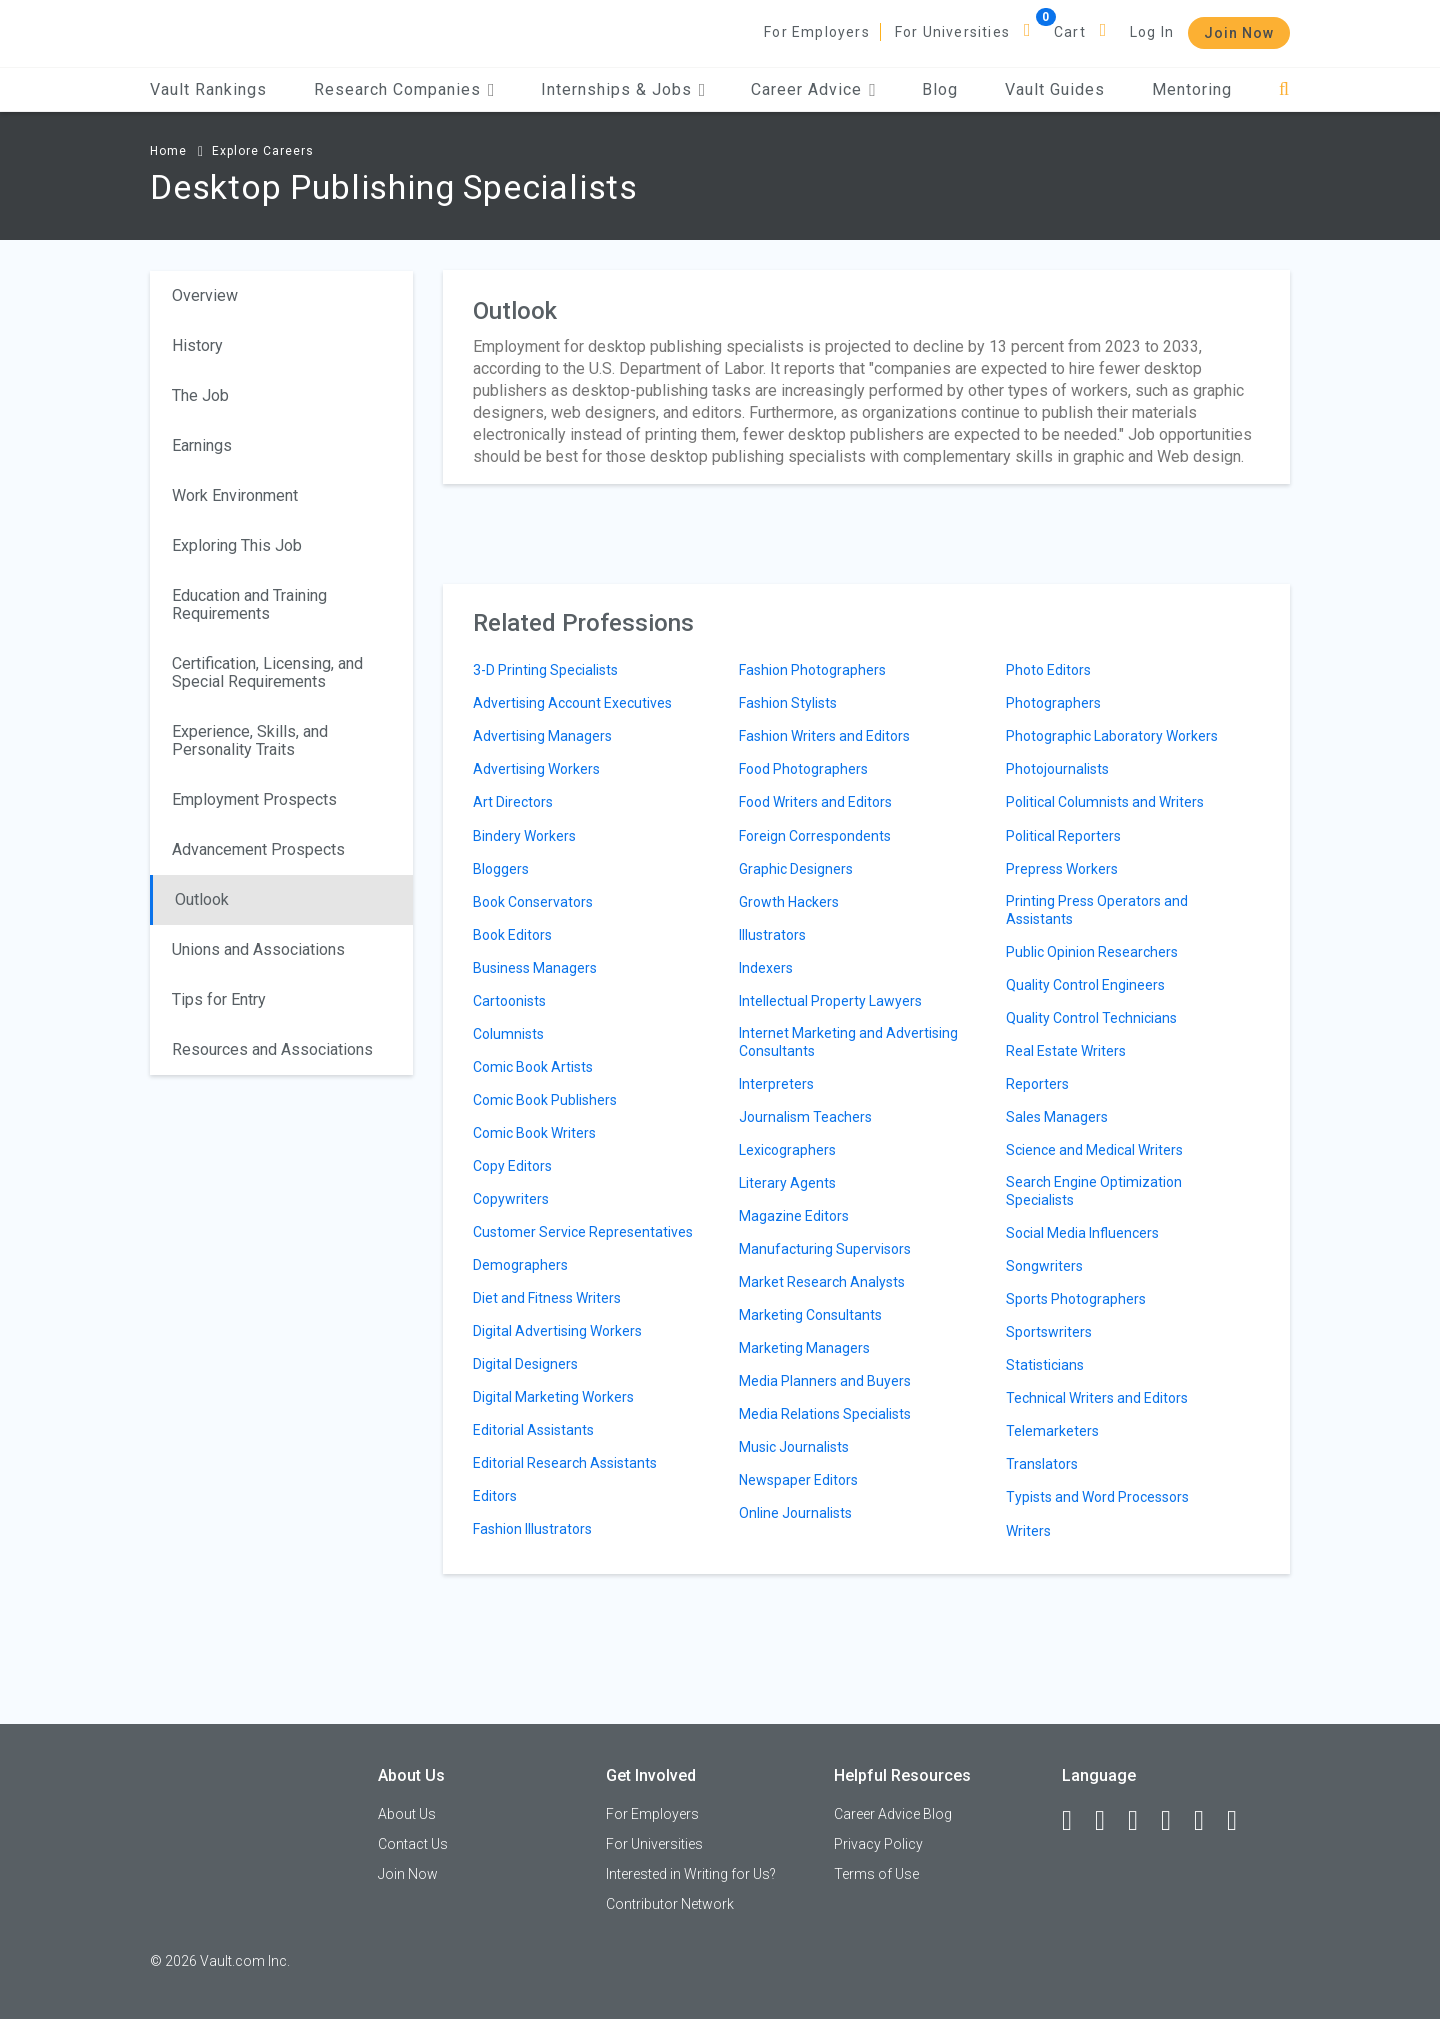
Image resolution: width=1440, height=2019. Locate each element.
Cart (1070, 32)
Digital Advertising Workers (557, 1331)
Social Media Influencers (1082, 1233)
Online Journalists (795, 1513)
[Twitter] (1142, 1821)
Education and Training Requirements (249, 604)
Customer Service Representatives (583, 1232)
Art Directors (513, 802)
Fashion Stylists (788, 703)
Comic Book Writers (534, 1133)
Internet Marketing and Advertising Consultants (848, 1042)
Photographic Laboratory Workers (1112, 736)
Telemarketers (1052, 1431)
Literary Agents (787, 1183)
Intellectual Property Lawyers (830, 1001)
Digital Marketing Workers (553, 1397)
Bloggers (501, 869)
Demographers (520, 1265)
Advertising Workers (536, 769)
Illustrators (772, 935)
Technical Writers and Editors (1097, 1398)
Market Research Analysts (822, 1282)
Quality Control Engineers (1085, 985)
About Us (407, 1814)
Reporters (1037, 1084)
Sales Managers (1057, 1117)
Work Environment (235, 495)
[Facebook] (1076, 1821)
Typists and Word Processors (1097, 1497)
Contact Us (413, 1844)
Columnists (508, 1034)
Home (168, 151)
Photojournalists (1057, 769)
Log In (1152, 32)
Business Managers (535, 968)
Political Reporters (1063, 836)
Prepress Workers (1062, 869)
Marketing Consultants (810, 1315)
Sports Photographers (1076, 1299)
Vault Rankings (208, 89)
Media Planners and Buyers (825, 1381)
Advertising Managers (542, 736)
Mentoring (1192, 89)
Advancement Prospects (258, 849)
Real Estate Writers (1066, 1051)
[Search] (1284, 89)
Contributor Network (670, 1904)
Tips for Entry (219, 999)
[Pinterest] (1208, 1821)
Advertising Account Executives (572, 703)
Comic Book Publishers (545, 1100)
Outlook (202, 899)
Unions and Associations (258, 949)
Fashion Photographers (812, 670)
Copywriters (511, 1199)
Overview (205, 295)
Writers (1028, 1531)
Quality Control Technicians (1091, 1018)
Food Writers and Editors (815, 802)
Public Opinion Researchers (1092, 952)
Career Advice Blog (893, 1814)
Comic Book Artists (533, 1067)
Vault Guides (1055, 89)
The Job (200, 395)
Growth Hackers (789, 902)
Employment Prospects (254, 799)
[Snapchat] (1241, 1821)
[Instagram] (1175, 1821)
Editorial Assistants (533, 1430)
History (197, 345)
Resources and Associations (272, 1049)
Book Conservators (533, 902)
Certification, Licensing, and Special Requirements (267, 672)
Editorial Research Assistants (565, 1463)
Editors (495, 1496)
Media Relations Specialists (825, 1414)
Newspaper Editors (798, 1480)
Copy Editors (512, 1166)
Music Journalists (794, 1447)
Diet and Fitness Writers (547, 1298)
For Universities (952, 32)
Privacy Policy (878, 1844)
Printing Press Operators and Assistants (1097, 910)
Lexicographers (787, 1150)
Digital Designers (525, 1364)
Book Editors (512, 935)
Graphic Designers (796, 869)
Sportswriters (1049, 1332)
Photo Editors (1048, 670)
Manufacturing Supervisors (825, 1249)
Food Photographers (803, 769)
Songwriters (1044, 1266)
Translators (1042, 1464)
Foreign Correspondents (815, 836)
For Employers (817, 32)
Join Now (1239, 33)
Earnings (202, 445)
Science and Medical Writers (1094, 1150)
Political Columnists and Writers (1105, 802)
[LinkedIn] (1109, 1821)
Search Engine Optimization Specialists (1094, 1191)
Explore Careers (263, 151)
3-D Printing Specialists (545, 670)
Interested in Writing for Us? (691, 1874)
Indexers (766, 968)
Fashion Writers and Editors (824, 736)
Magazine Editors (794, 1216)
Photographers (1053, 703)
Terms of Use (876, 1874)
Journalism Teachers (805, 1117)
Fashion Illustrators (532, 1529)
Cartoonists (509, 1001)
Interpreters (776, 1084)
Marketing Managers (804, 1348)
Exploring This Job (237, 545)
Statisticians (1045, 1365)
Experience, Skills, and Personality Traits (250, 740)
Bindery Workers (524, 836)
